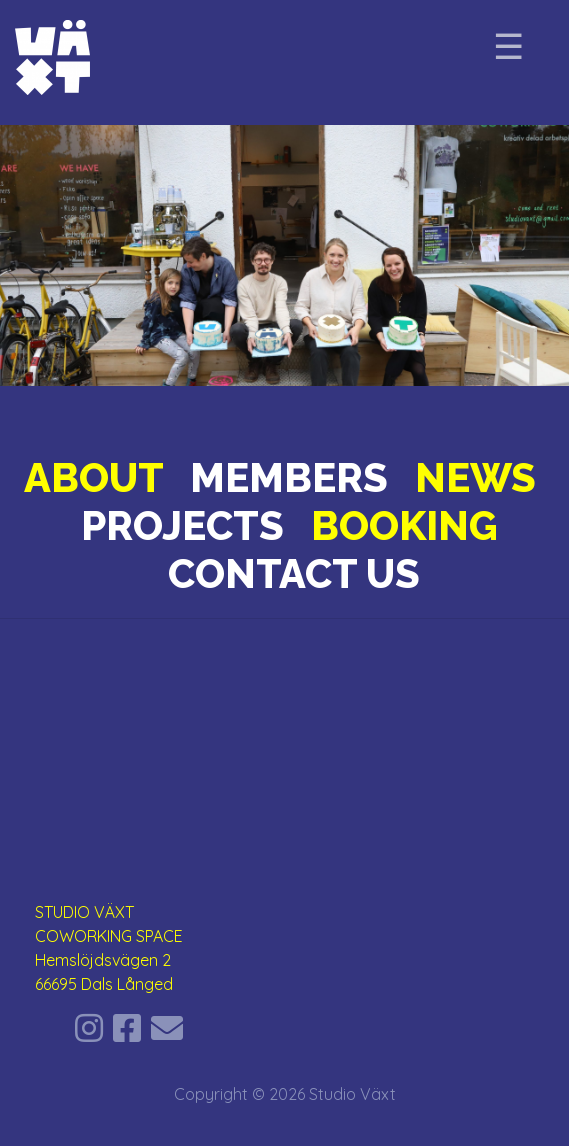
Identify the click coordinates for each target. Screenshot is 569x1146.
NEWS (475, 477)
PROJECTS (182, 525)
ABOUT (93, 477)
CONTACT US (294, 573)
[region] (284, 255)
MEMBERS (289, 477)
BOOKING (404, 525)
